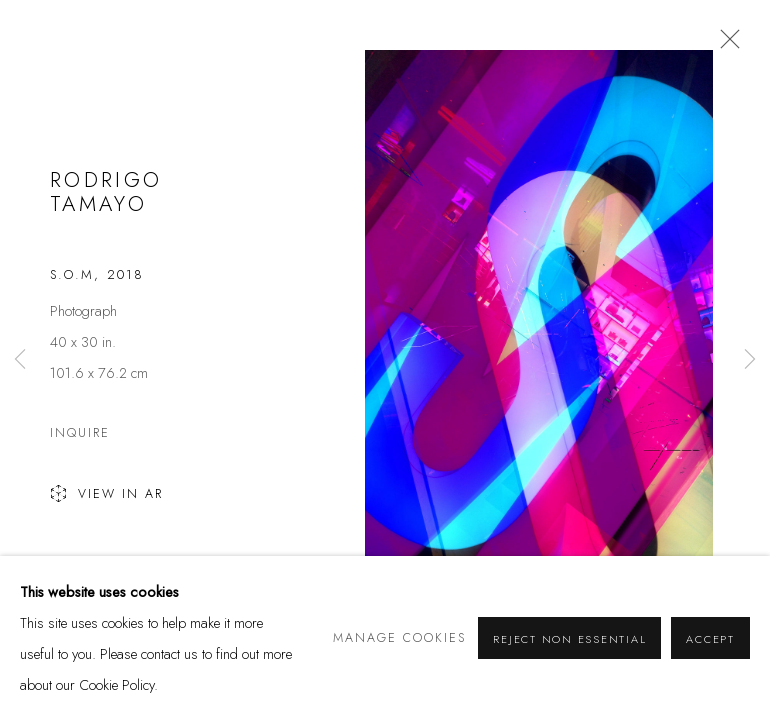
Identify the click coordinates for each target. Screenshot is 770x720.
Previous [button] (20, 360)
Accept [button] (710, 639)
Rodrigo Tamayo (106, 192)
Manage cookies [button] (399, 638)
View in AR (106, 495)
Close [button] (725, 45)
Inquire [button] (80, 433)
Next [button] (750, 360)
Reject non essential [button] (569, 639)
